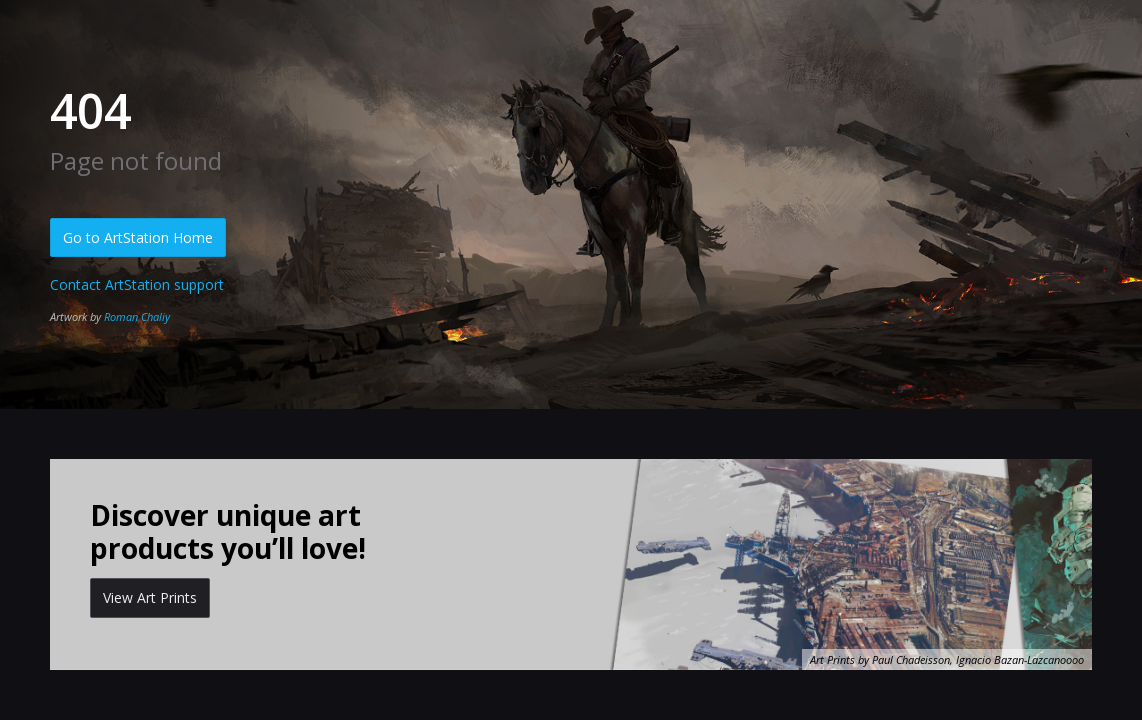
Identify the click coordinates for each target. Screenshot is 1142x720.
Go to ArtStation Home (138, 237)
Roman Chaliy (137, 316)
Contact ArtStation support (137, 284)
